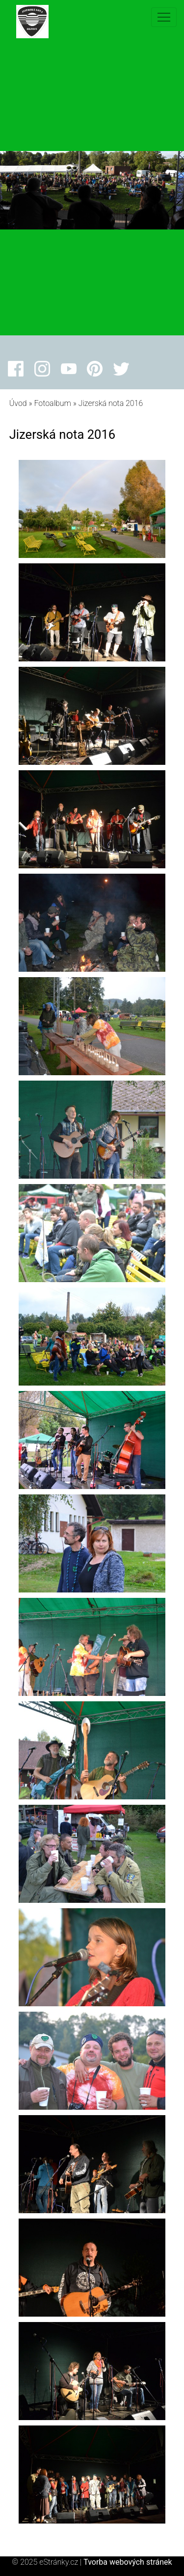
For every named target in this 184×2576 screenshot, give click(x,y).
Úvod (18, 403)
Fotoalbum (52, 403)
